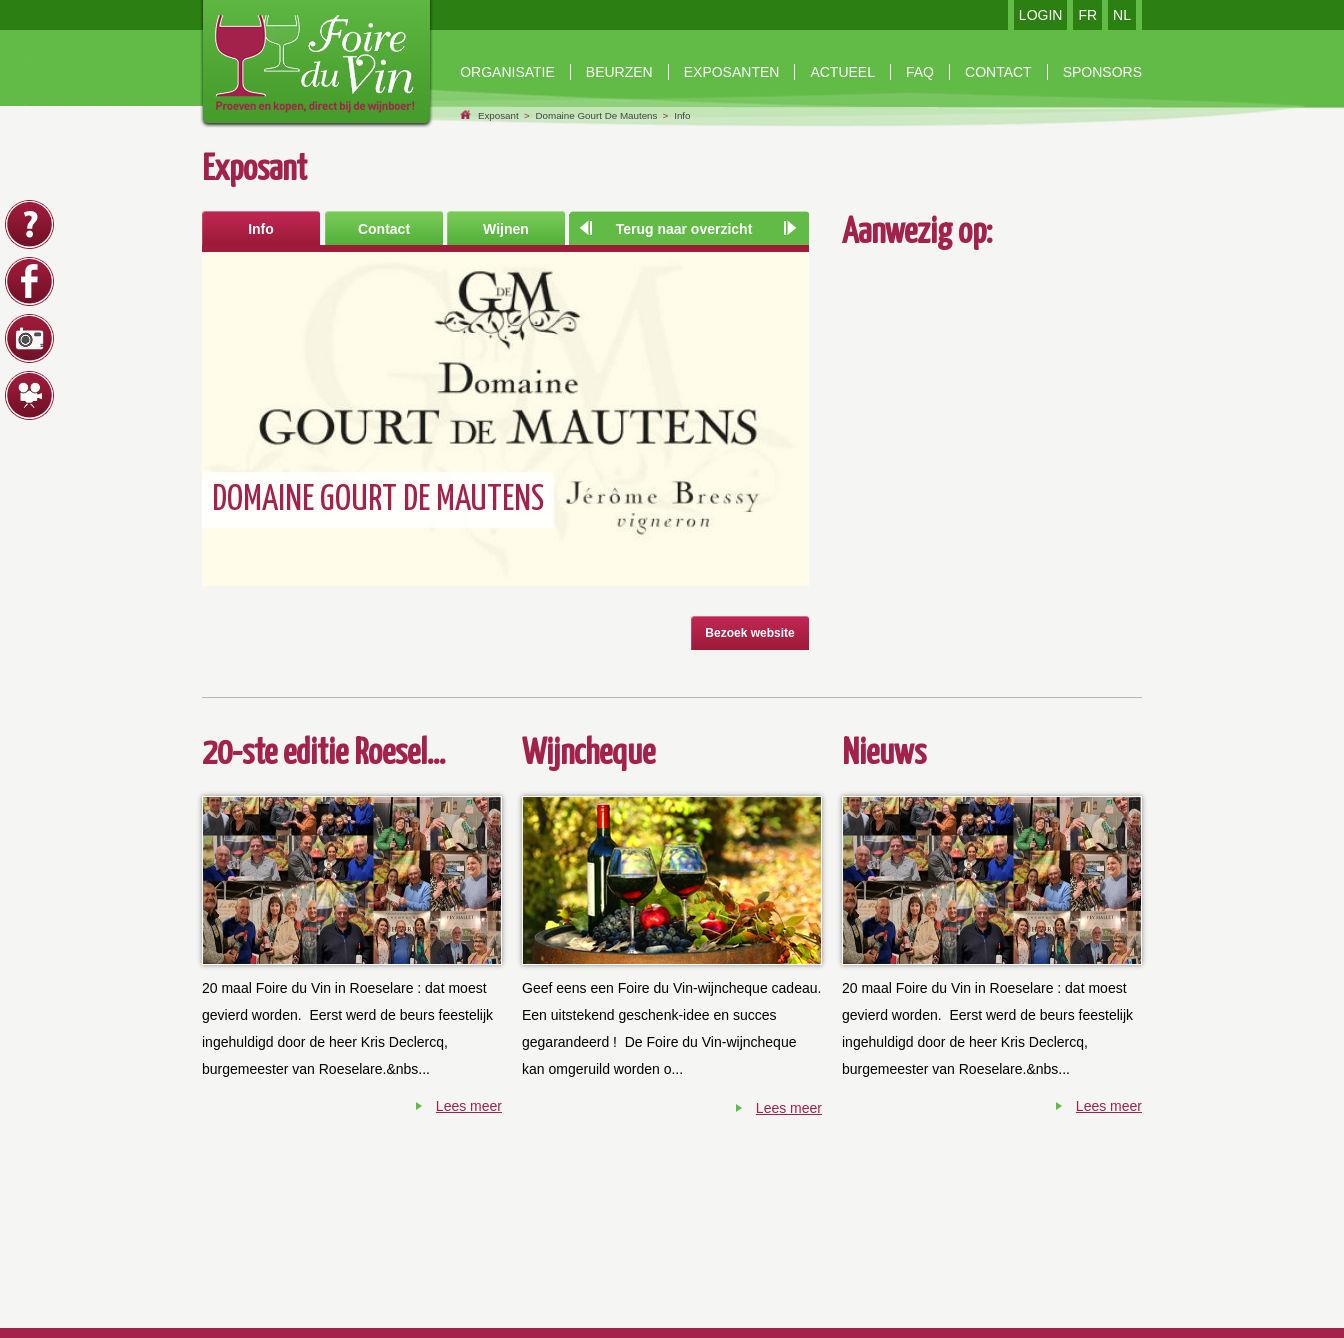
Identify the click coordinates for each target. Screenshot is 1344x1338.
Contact (384, 229)
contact (998, 72)
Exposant (498, 115)
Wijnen (506, 229)
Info (682, 115)
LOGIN (1041, 15)
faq (920, 72)
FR (1087, 15)
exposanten (732, 72)
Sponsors (1102, 72)
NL (1122, 15)
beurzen (619, 72)
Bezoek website (749, 633)
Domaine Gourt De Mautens (596, 115)
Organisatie (507, 72)
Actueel (842, 72)
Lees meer (469, 1106)
